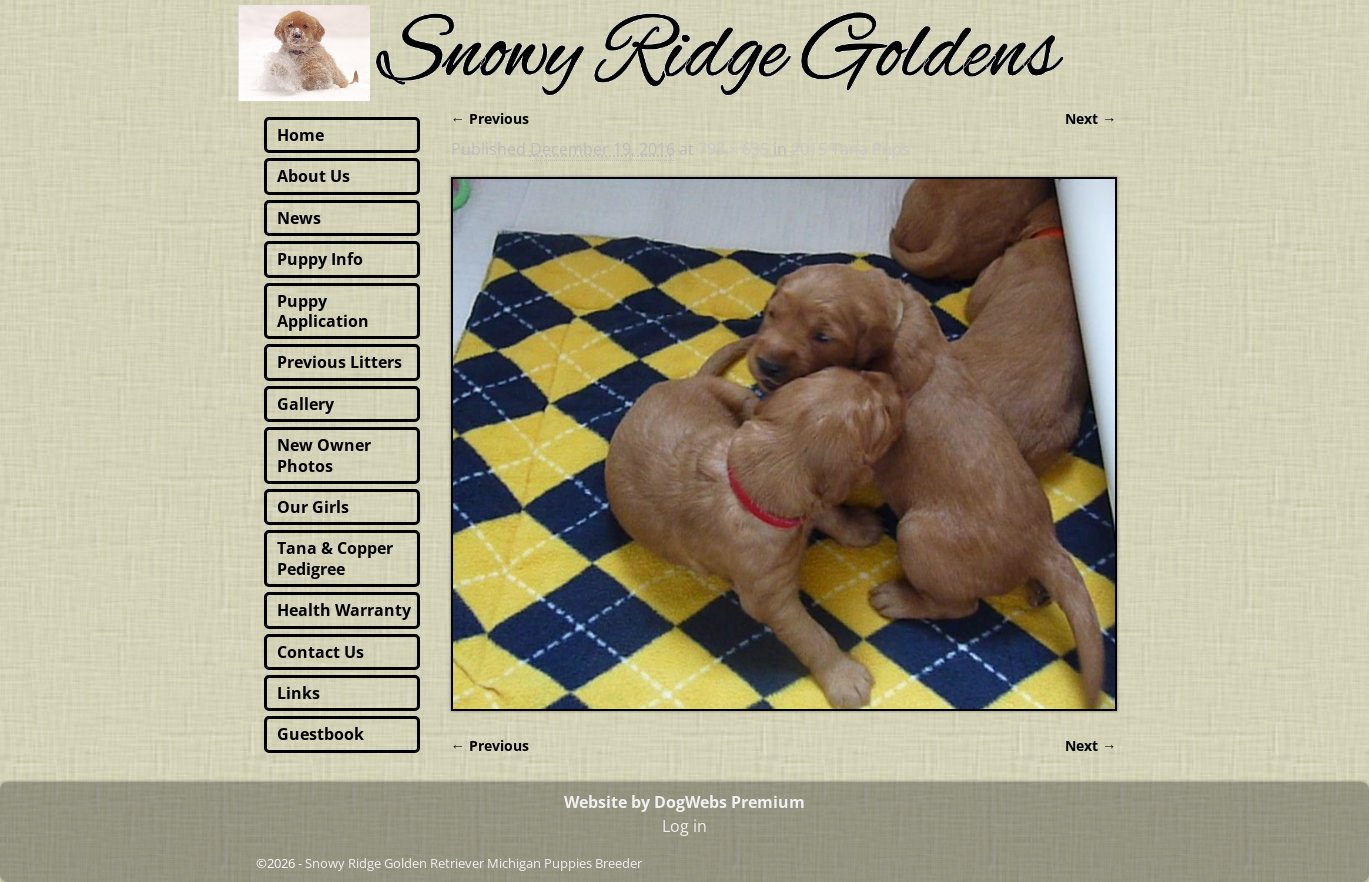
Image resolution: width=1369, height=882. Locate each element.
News (299, 218)
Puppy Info (320, 259)
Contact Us (320, 652)
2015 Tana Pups (850, 149)
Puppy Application (323, 311)
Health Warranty (344, 610)
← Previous (490, 118)
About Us (313, 176)
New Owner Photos (324, 455)
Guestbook (320, 734)
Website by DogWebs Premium (684, 802)
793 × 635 (733, 149)
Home (300, 135)
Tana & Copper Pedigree (335, 558)
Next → (1090, 118)
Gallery (305, 404)
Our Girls (313, 507)
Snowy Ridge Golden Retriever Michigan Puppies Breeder (473, 863)
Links (298, 693)
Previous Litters (339, 362)
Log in (684, 826)
